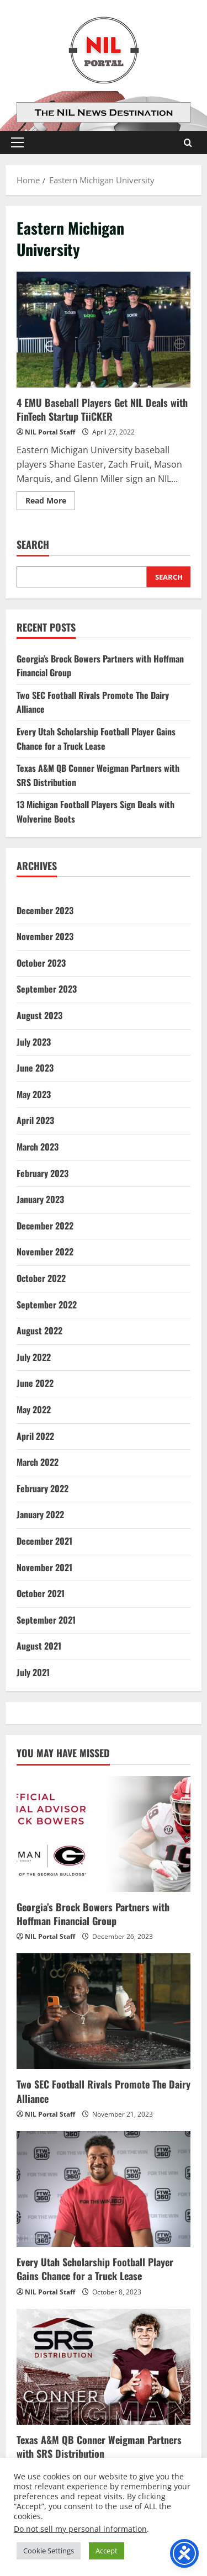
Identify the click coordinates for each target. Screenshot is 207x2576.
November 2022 (45, 1251)
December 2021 (44, 1540)
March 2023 (38, 1146)
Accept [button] (106, 2551)
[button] (17, 142)
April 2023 (35, 1120)
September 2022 (47, 1304)
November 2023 (45, 936)
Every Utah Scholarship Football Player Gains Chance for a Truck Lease (96, 738)
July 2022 (34, 1357)
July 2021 (33, 1672)
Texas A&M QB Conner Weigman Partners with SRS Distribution (99, 2446)
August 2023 (39, 1015)
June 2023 (35, 1067)
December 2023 (45, 910)
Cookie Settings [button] (48, 2551)
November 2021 (44, 1567)
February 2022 (42, 1488)
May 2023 (34, 1094)
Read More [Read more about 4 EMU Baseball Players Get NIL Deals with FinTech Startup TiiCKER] (50, 502)
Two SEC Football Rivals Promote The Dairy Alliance (103, 2091)
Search (33, 545)
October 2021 (41, 1593)
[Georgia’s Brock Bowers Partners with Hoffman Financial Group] (103, 1834)
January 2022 (40, 1514)
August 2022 (39, 1330)
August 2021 (39, 1645)
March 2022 (38, 1462)
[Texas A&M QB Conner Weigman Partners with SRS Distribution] (103, 2367)
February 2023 (42, 1173)
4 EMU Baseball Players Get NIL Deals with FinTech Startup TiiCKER (103, 330)
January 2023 (40, 1199)
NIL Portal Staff (50, 432)
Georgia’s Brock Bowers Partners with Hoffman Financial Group (93, 1914)
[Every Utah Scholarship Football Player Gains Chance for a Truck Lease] (103, 2189)
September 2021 (46, 1619)
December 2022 (45, 1225)
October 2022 (41, 1278)
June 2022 (35, 1383)
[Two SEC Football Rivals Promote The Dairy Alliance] (103, 2011)
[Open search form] (188, 142)
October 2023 (41, 962)
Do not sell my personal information (80, 2529)
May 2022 (34, 1409)
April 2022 (35, 1436)
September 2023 (47, 988)
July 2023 (34, 1041)
